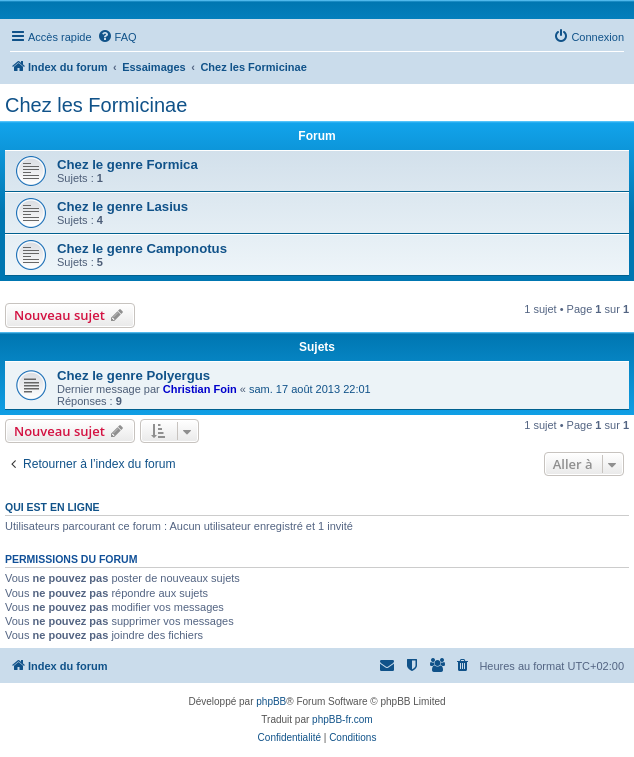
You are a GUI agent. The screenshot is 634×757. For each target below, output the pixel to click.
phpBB (271, 701)
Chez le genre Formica (127, 164)
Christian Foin (200, 389)
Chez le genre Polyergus (133, 375)
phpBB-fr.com (342, 719)
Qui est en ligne (52, 507)
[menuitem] (117, 37)
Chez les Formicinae (96, 105)
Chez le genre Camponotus (142, 248)
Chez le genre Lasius (122, 206)
